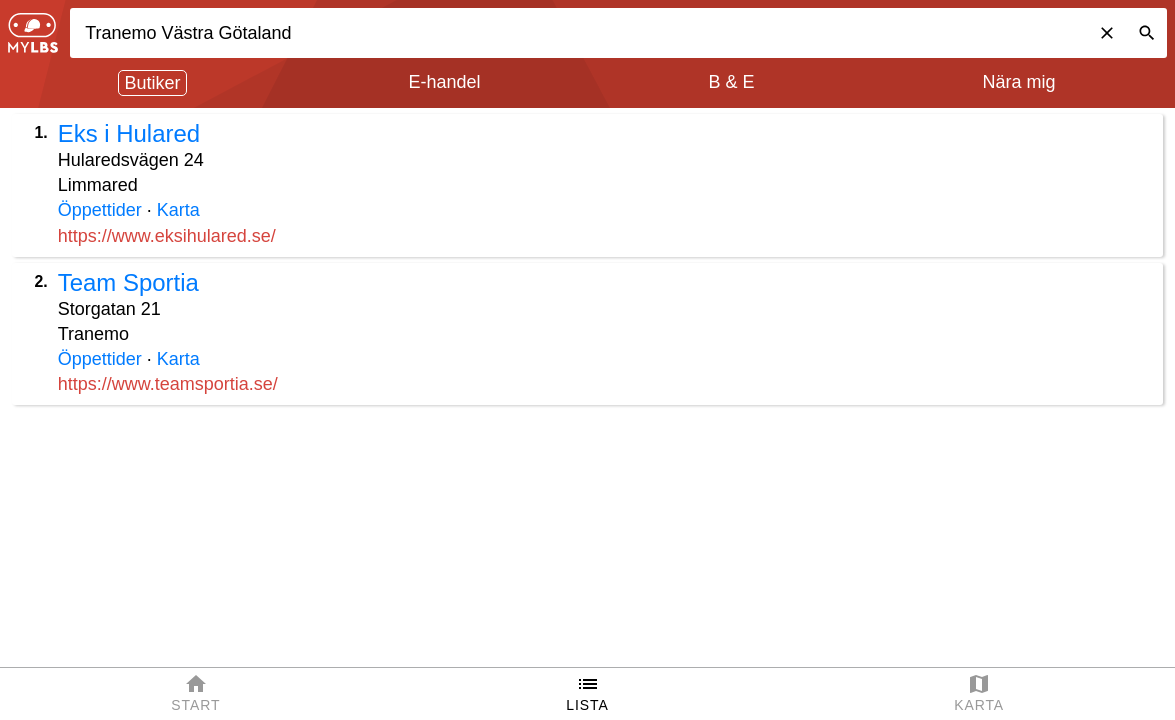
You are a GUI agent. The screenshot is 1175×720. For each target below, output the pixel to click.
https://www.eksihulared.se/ (167, 236)
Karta (178, 210)
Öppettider (100, 210)
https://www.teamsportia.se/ (168, 384)
